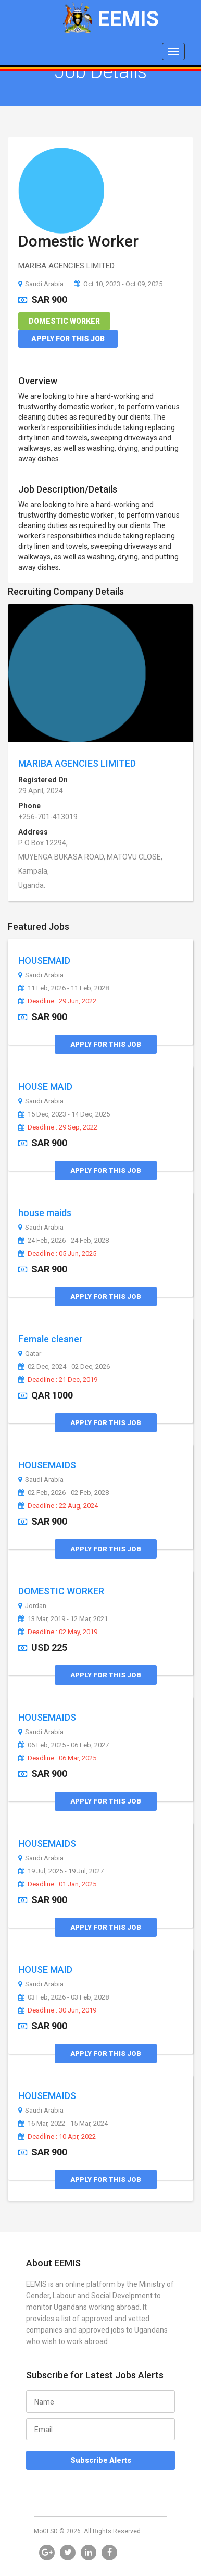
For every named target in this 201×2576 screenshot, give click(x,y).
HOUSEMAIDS (47, 1464)
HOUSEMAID (44, 960)
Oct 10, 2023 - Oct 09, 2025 (118, 283)
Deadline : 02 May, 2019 (57, 1632)
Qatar (29, 1353)
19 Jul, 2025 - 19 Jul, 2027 (61, 1871)
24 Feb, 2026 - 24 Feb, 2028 (63, 1240)
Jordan (32, 1606)
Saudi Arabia (41, 283)
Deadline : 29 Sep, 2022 (57, 1127)
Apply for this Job (68, 339)
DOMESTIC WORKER (61, 1591)
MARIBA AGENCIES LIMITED (77, 763)
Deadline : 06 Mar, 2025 (57, 1758)
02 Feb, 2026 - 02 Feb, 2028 (63, 1492)
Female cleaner (50, 1338)
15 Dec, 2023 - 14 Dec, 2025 (64, 1114)
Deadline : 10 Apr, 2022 (57, 2136)
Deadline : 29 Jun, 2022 (57, 1001)
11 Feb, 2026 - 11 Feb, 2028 (63, 988)
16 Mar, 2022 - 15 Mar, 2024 (63, 2123)
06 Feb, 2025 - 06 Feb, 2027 (63, 1745)
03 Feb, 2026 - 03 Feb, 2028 (63, 1997)
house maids (44, 1212)
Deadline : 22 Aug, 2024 (58, 1506)
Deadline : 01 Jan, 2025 (57, 1884)
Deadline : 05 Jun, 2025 (57, 1253)
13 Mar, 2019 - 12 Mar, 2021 (63, 1619)
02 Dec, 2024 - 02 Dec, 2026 (64, 1366)
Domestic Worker (78, 241)
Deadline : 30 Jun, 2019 (57, 2010)
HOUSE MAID (45, 1086)
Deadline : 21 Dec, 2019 (57, 1379)
